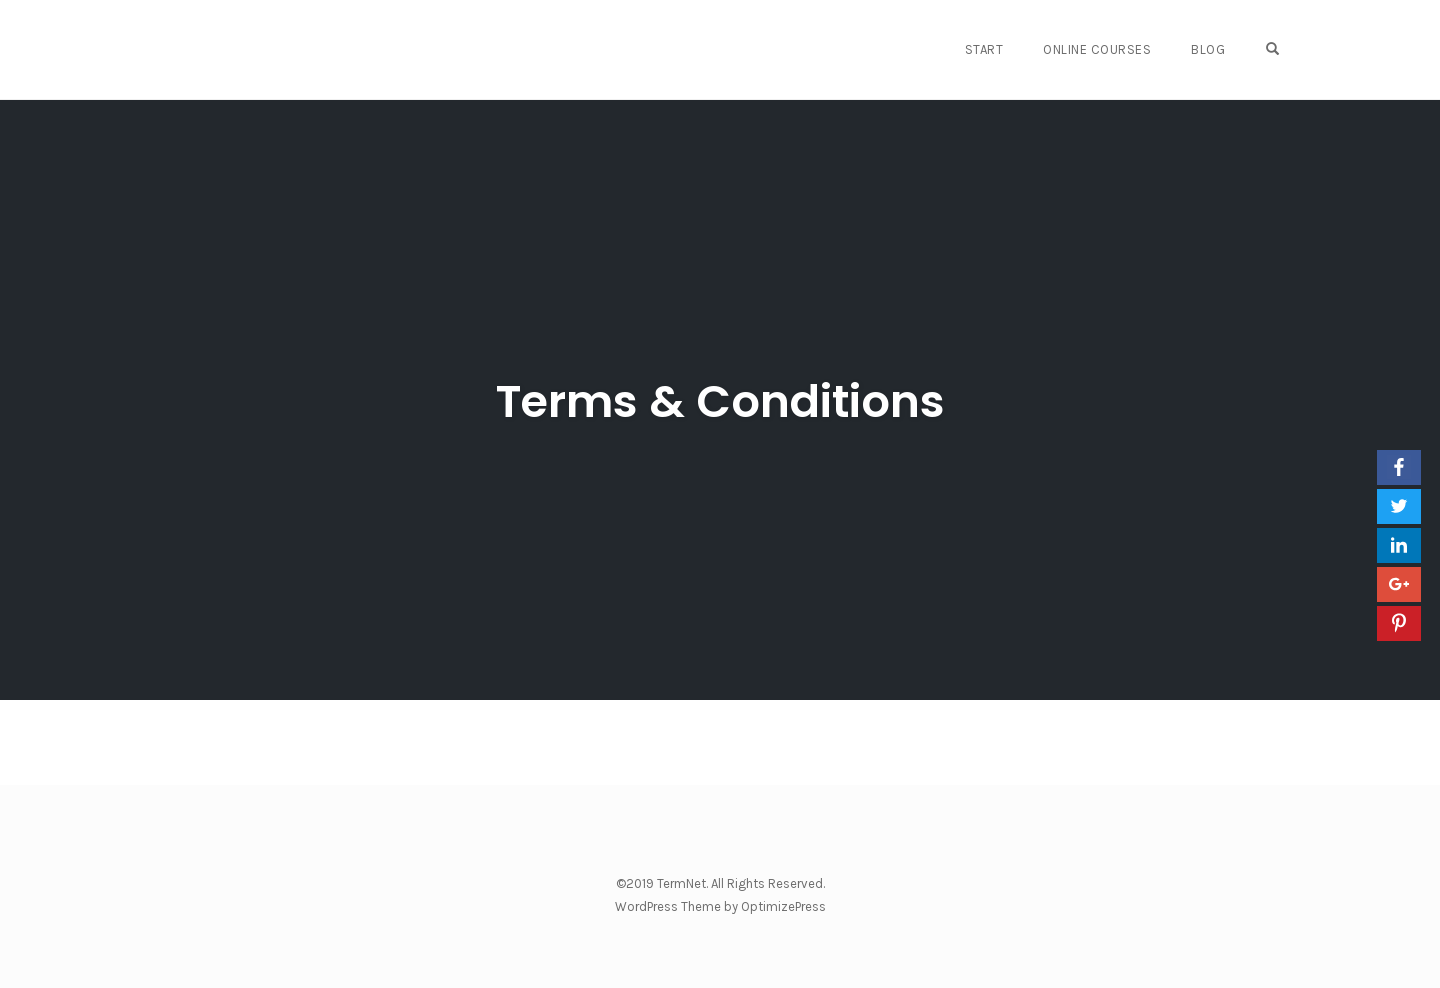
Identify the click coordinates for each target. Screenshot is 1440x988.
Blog (1208, 49)
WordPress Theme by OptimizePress (720, 906)
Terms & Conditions (720, 401)
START (984, 49)
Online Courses (1097, 49)
